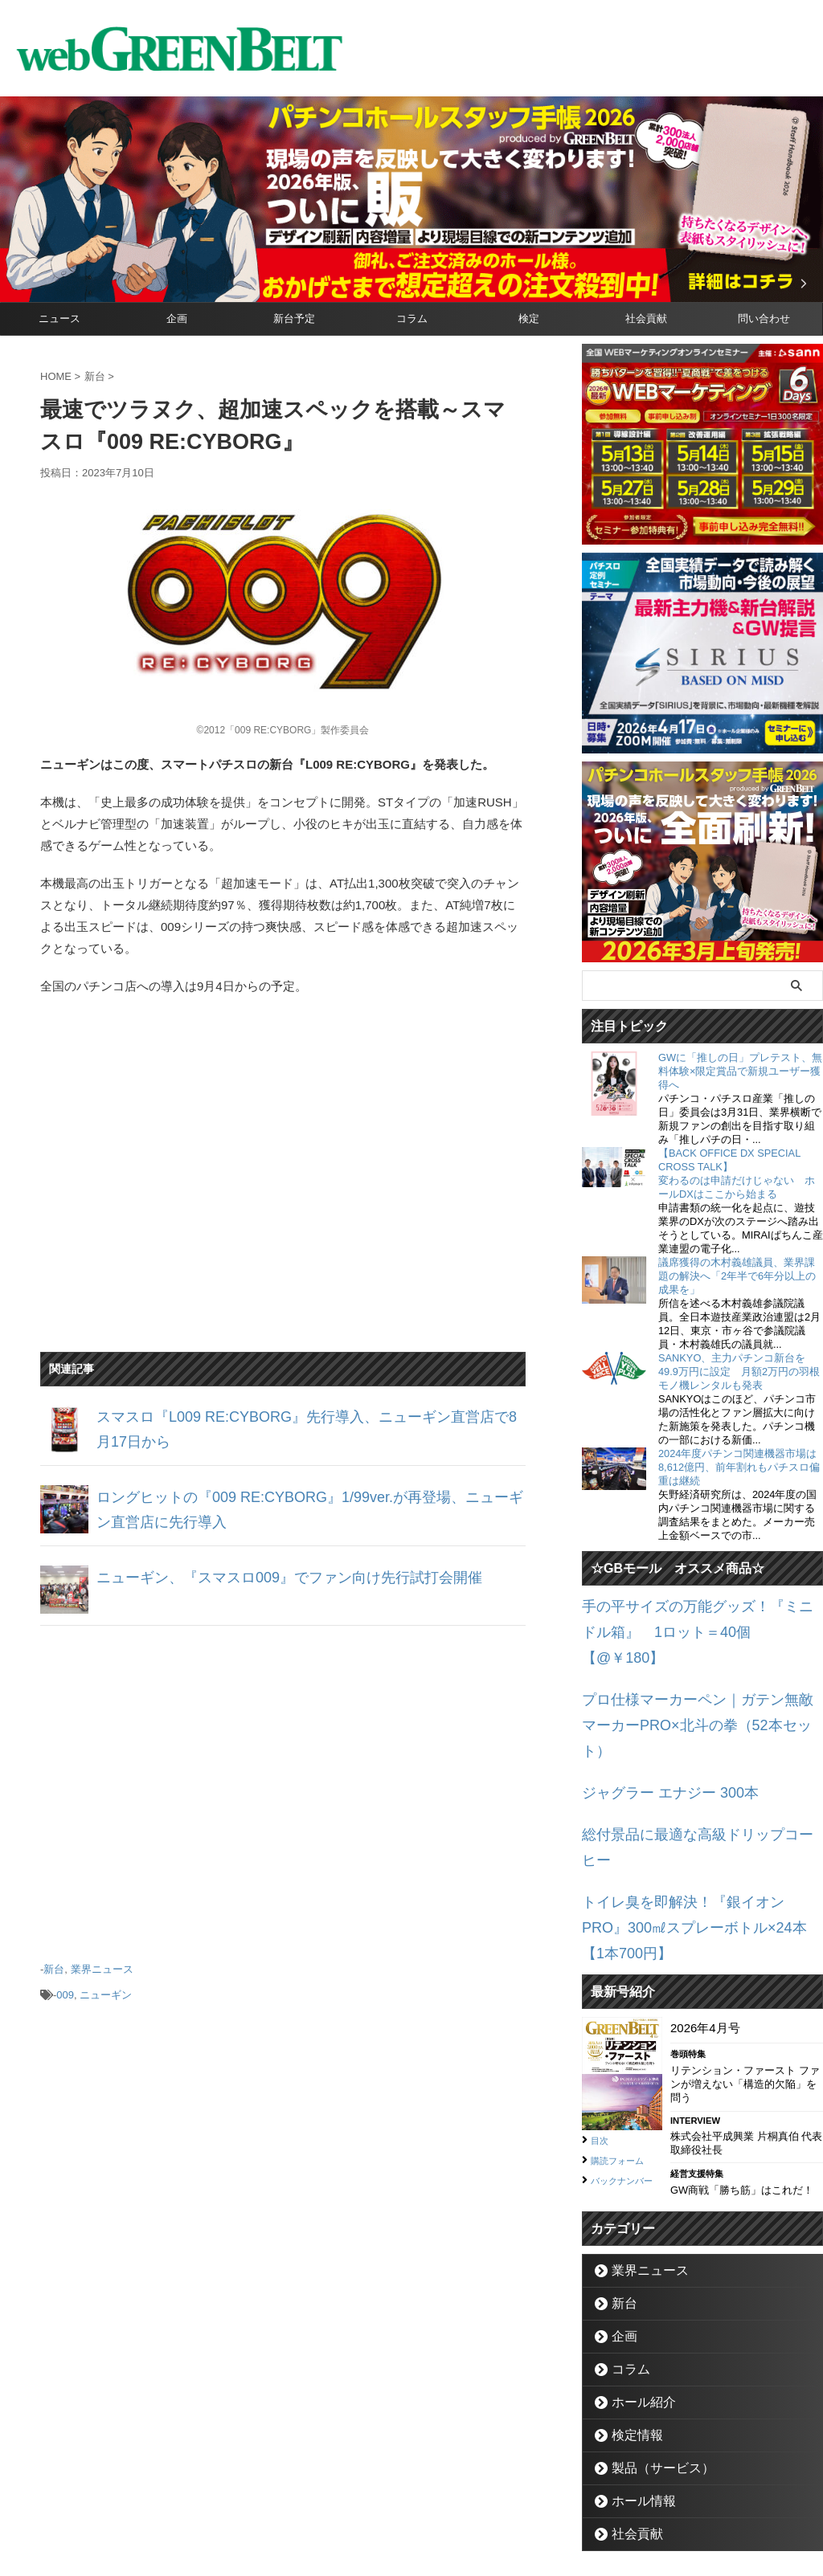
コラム (412, 318)
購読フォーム (624, 2024)
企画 (176, 318)
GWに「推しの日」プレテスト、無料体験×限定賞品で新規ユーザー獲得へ (740, 1071)
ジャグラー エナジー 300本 (655, 1723)
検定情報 (630, 2304)
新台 (53, 1965)
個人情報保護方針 (479, 2500)
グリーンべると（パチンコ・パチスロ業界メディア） (411, 2539)
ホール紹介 (635, 2271)
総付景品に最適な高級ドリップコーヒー (690, 1761)
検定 (528, 318)
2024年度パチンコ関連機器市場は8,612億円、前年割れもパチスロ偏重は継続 (739, 1467)
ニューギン (106, 1987)
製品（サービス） (651, 2337)
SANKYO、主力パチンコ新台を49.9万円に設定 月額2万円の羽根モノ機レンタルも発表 (739, 1371)
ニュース (59, 318)
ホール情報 (635, 2370)
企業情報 (324, 2500)
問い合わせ (764, 318)
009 (65, 1987)
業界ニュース (102, 1965)
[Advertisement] (283, 1784)
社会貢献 (646, 318)
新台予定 (294, 318)
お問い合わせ (392, 2500)
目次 (602, 2004)
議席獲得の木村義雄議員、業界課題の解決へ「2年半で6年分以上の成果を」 (737, 1276)
